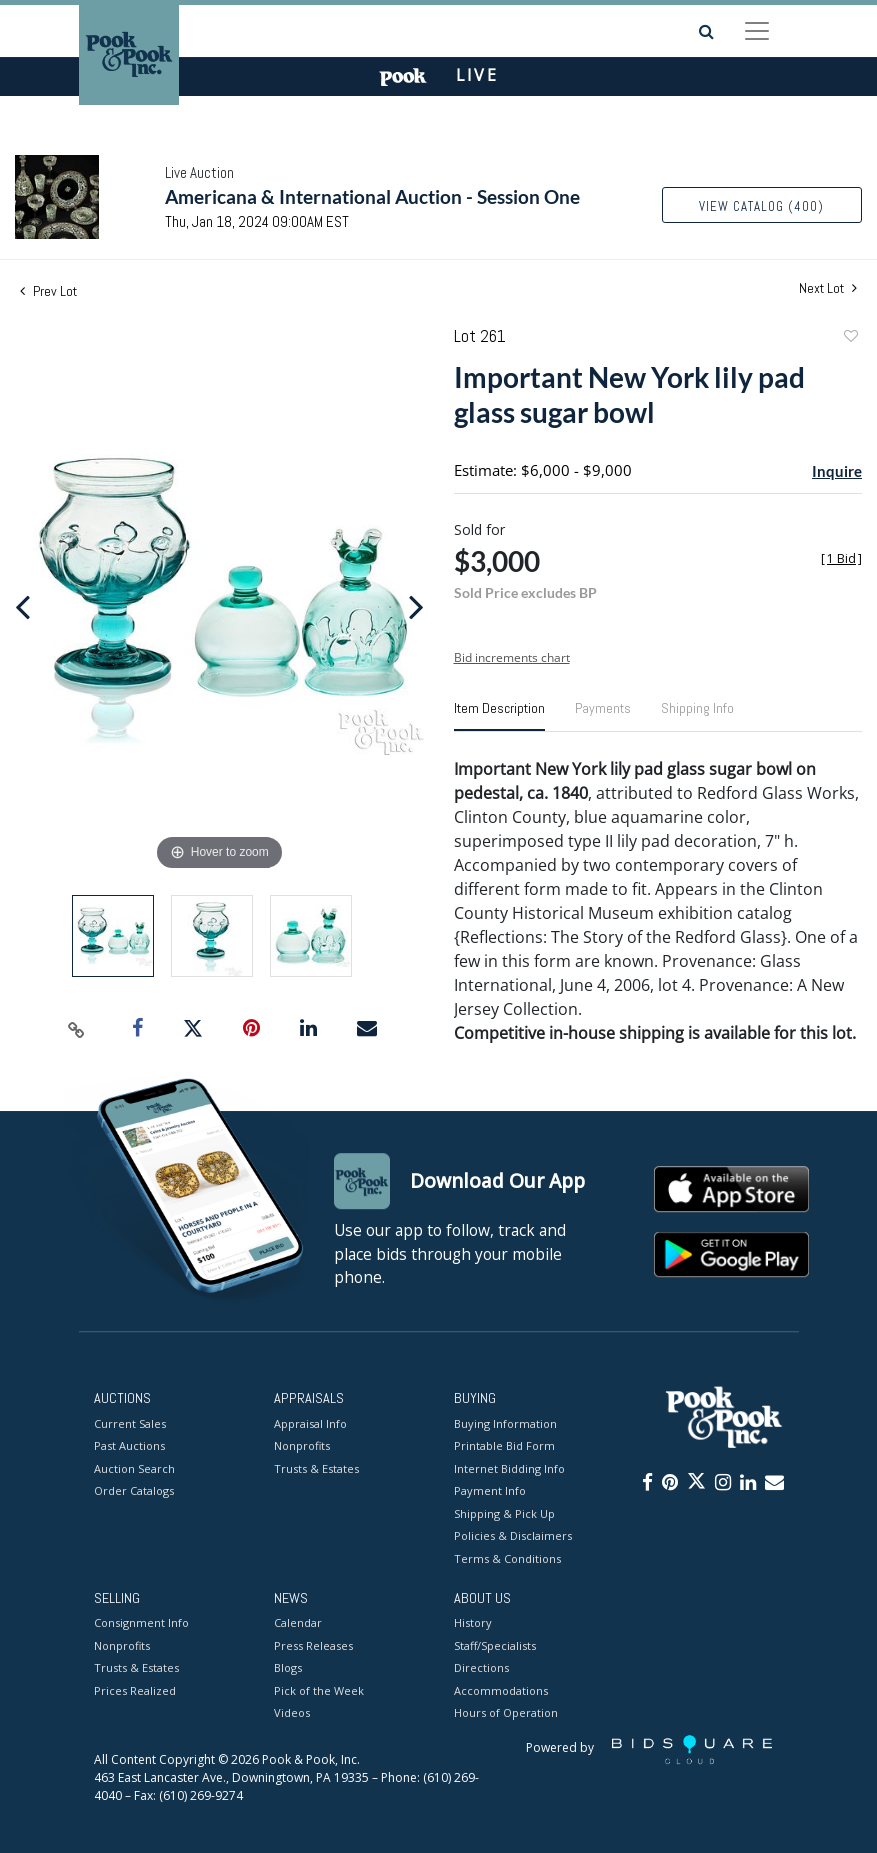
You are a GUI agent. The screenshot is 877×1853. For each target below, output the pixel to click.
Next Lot (828, 288)
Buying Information (505, 1423)
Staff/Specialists (495, 1645)
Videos (292, 1713)
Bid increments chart (512, 657)
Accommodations (501, 1690)
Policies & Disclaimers (513, 1535)
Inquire (837, 471)
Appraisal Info (310, 1423)
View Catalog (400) (761, 206)
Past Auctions (129, 1445)
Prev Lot (48, 291)
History (473, 1623)
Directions (481, 1668)
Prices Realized (135, 1690)
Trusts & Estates (316, 1468)
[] (841, 558)
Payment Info (490, 1490)
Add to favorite (850, 338)
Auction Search (134, 1468)
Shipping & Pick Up (504, 1513)
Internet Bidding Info (509, 1468)
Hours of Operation (506, 1713)
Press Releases (313, 1645)
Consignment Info (141, 1623)
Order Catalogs (134, 1490)
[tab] (499, 716)
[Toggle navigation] (757, 31)
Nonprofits (302, 1445)
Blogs (288, 1668)
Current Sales (130, 1423)
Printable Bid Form (504, 1445)
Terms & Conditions (507, 1558)
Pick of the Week (319, 1690)
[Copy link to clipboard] (77, 1029)
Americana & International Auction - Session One (372, 196)
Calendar (298, 1623)
